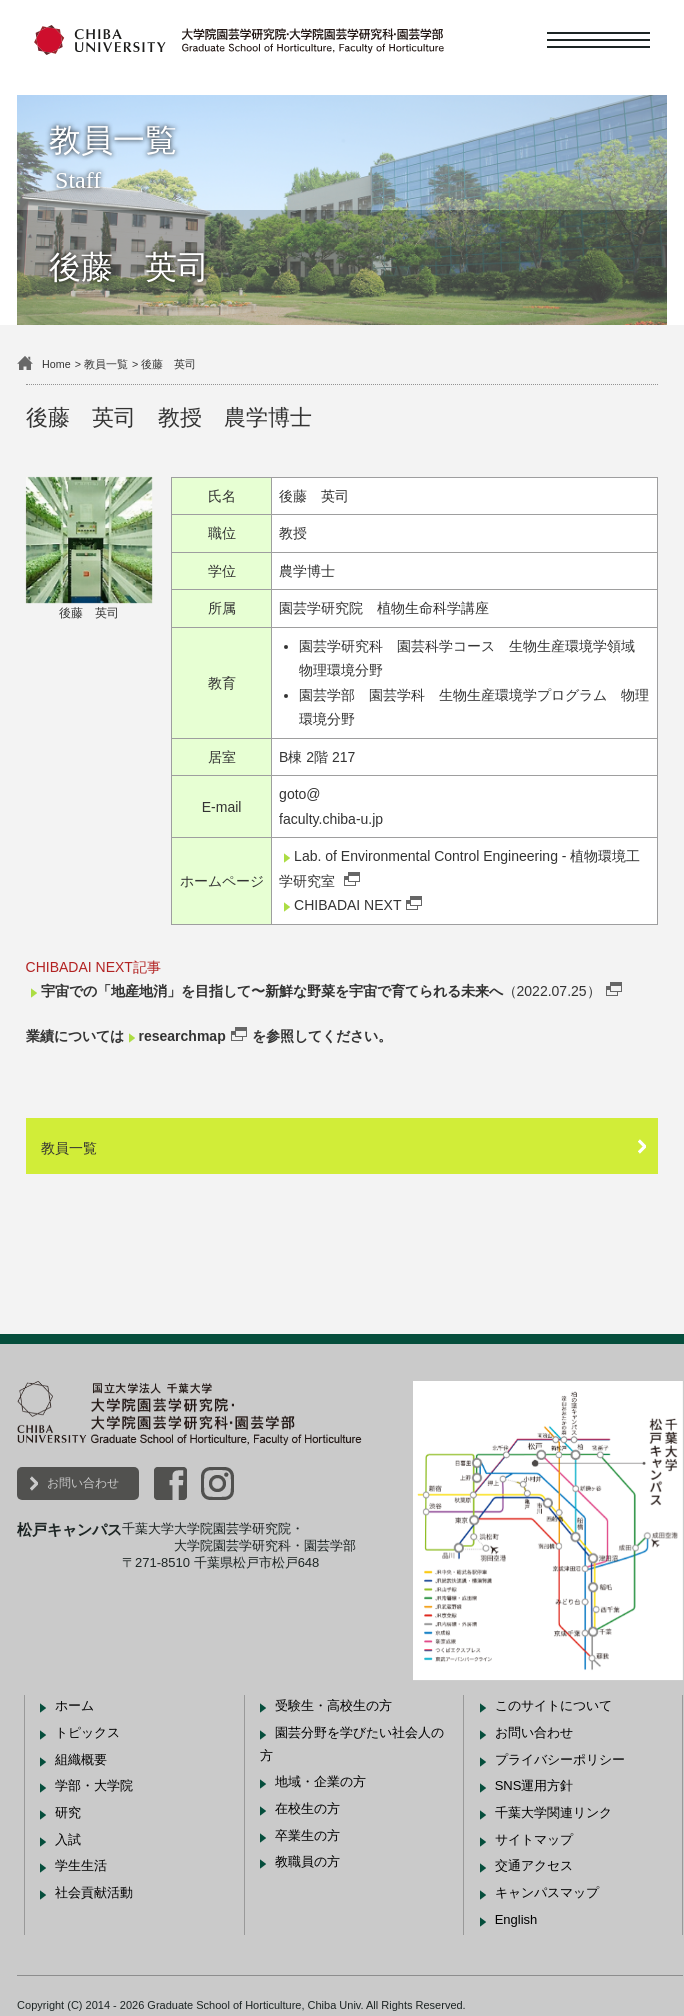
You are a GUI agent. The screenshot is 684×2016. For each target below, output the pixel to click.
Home (56, 364)
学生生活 (81, 1865)
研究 (68, 1812)
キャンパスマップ (547, 1892)
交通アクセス (534, 1865)
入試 (68, 1839)
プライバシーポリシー (560, 1759)
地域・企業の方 (320, 1781)
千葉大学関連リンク (553, 1812)
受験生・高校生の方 (333, 1705)
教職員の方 (307, 1861)
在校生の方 (307, 1808)
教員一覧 (106, 364)
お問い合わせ (83, 1483)
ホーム (74, 1705)
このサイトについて (553, 1705)
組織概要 (81, 1759)
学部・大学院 (94, 1785)
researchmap (182, 1036)
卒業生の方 (307, 1835)
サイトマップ (534, 1839)
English (516, 1919)
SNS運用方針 (534, 1785)
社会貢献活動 (94, 1892)
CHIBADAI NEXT (347, 905)
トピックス (87, 1732)
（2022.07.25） (321, 991)
